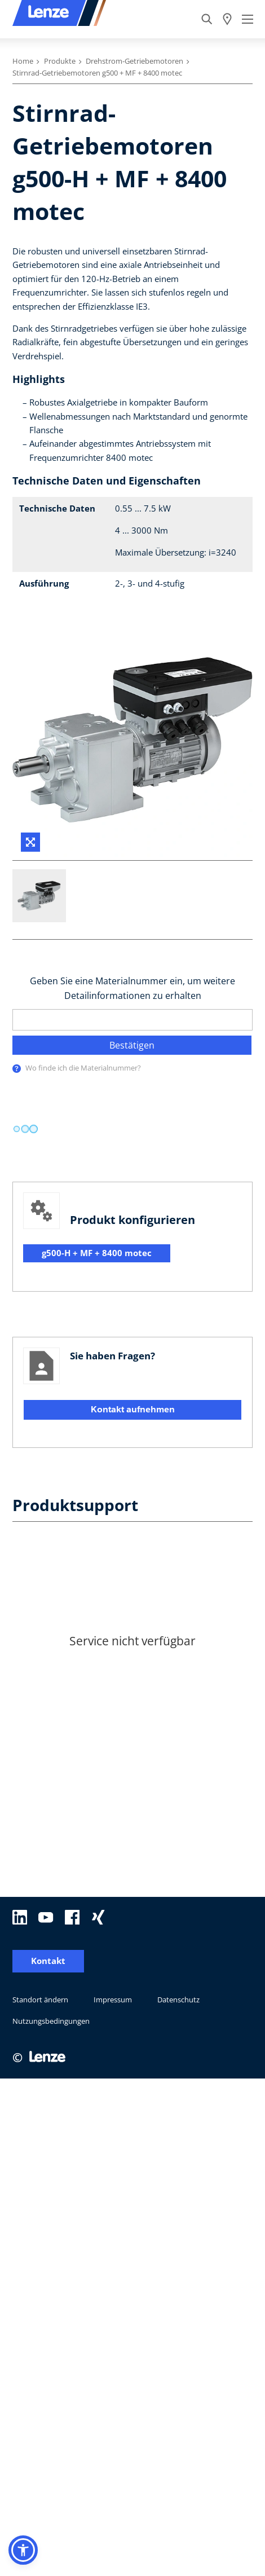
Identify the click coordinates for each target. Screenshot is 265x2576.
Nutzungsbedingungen (51, 1702)
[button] (23, 2550)
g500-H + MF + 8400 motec (97, 1252)
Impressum (113, 1681)
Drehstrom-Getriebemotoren (134, 61)
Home (22, 61)
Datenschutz (178, 1681)
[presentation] (16, 1068)
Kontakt (48, 1642)
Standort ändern (40, 1681)
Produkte (60, 61)
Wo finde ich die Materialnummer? (83, 1068)
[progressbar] (25, 1129)
